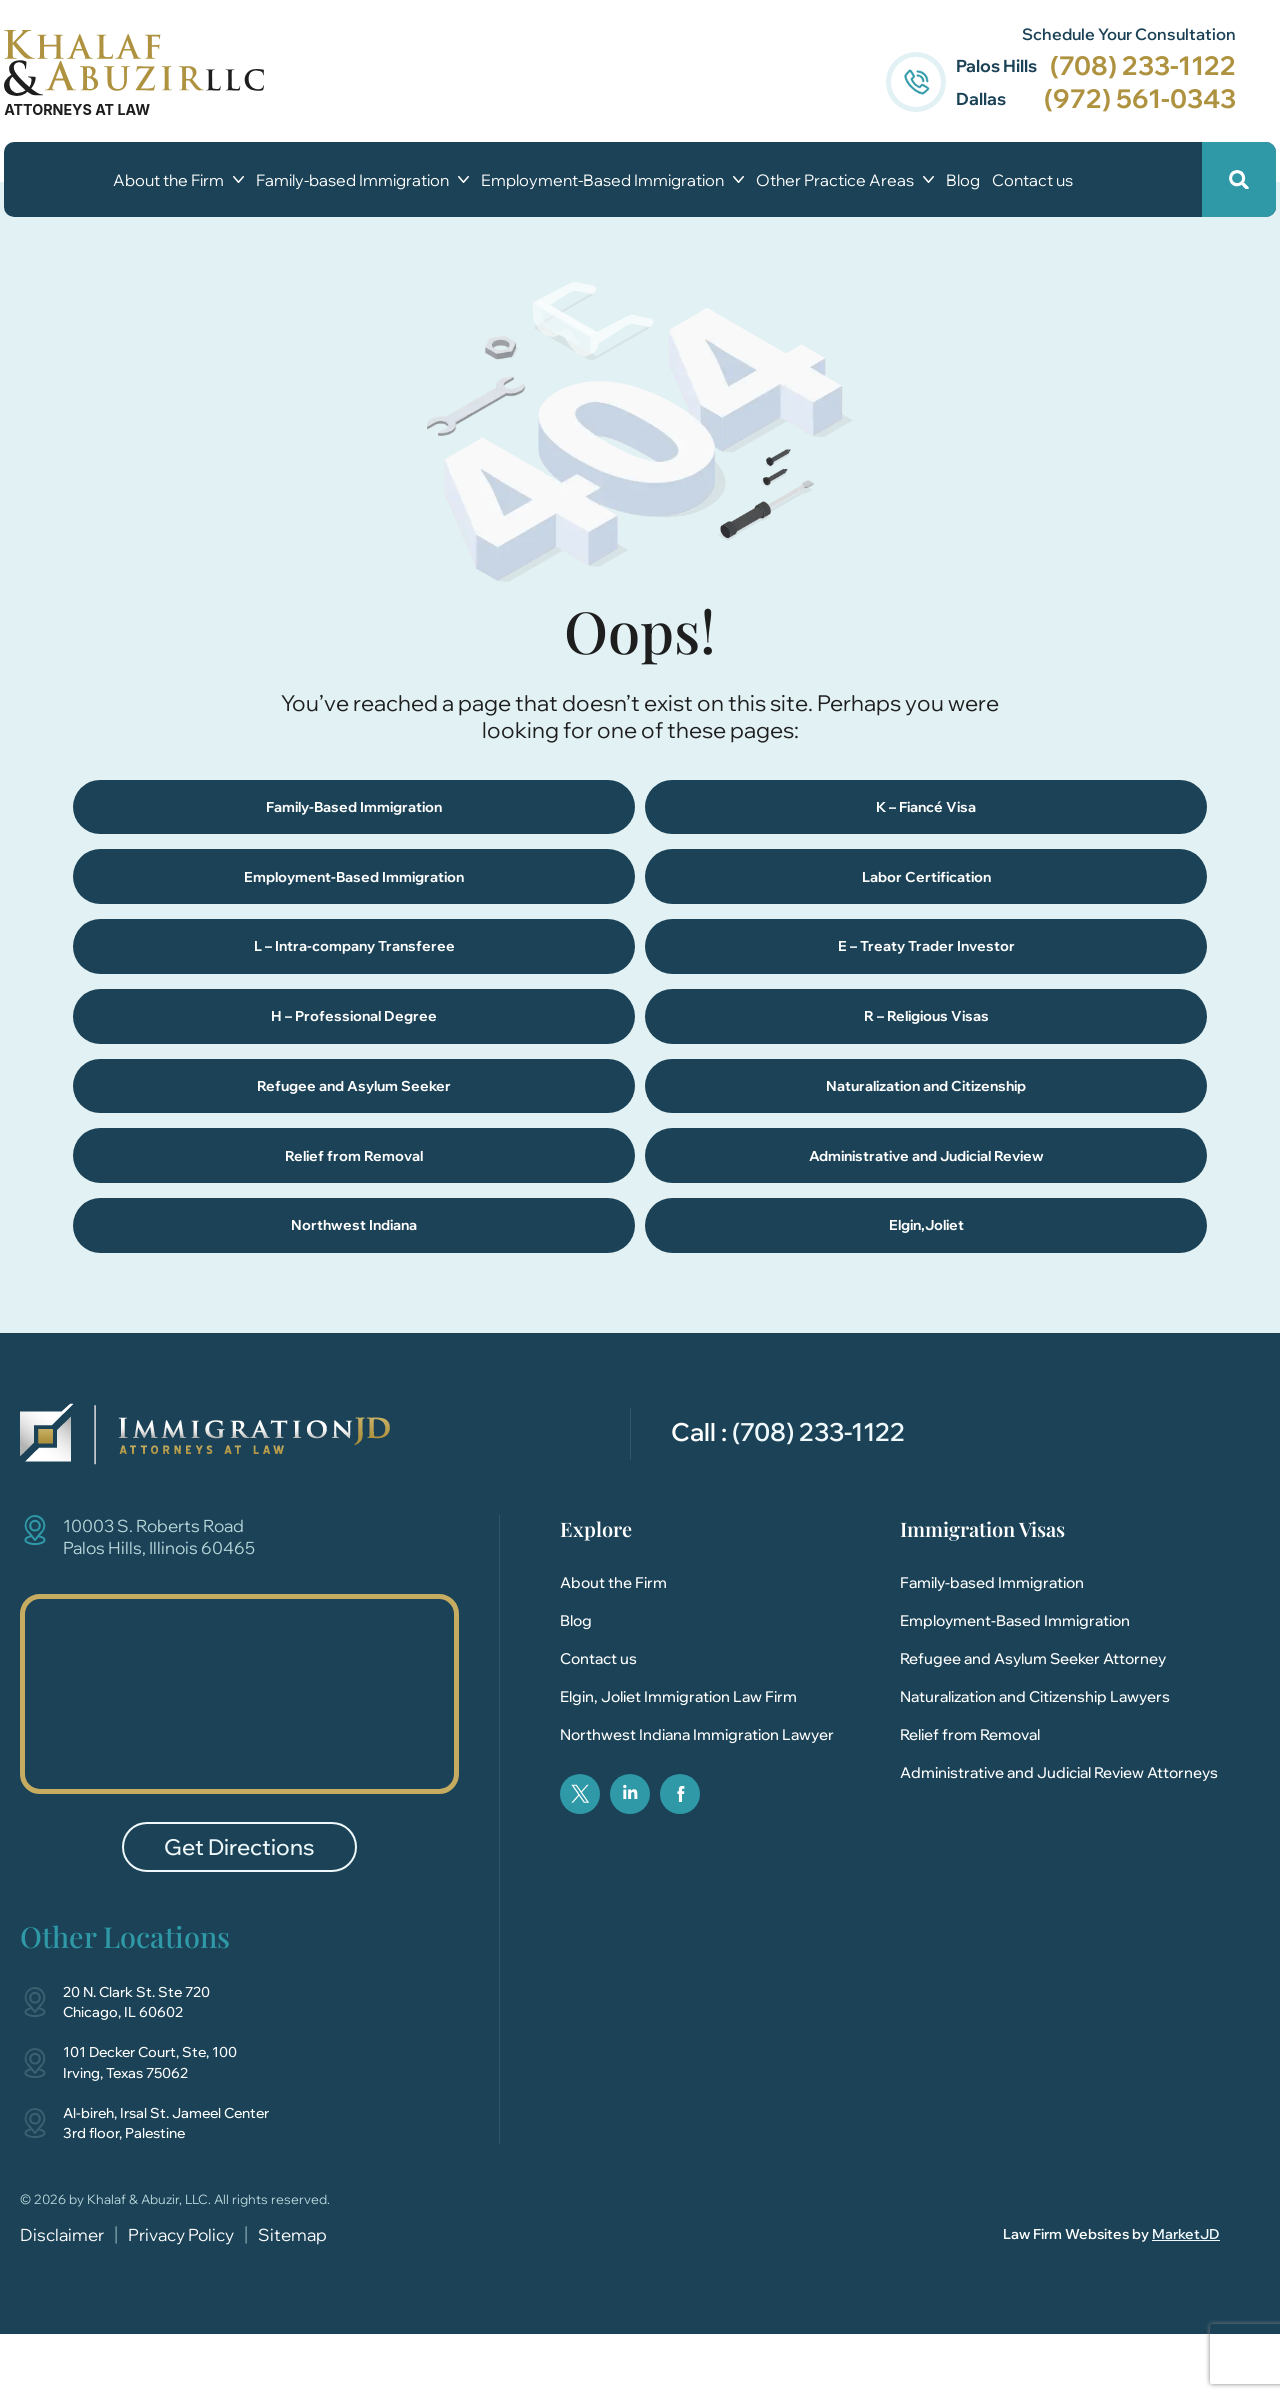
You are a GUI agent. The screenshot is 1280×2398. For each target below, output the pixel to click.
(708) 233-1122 (1127, 65)
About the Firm (178, 180)
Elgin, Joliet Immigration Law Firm (678, 1761)
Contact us (1032, 180)
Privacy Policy (181, 2299)
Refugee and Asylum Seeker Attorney (1033, 1723)
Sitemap (292, 2299)
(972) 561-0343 (1124, 98)
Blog (963, 180)
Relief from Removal (970, 1799)
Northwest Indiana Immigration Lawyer (697, 1799)
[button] (1222, 179)
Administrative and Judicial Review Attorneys (1059, 1837)
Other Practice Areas (845, 180)
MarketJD (1186, 2299)
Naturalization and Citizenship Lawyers (1035, 1761)
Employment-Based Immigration (612, 180)
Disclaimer (62, 2299)
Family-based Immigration (362, 180)
